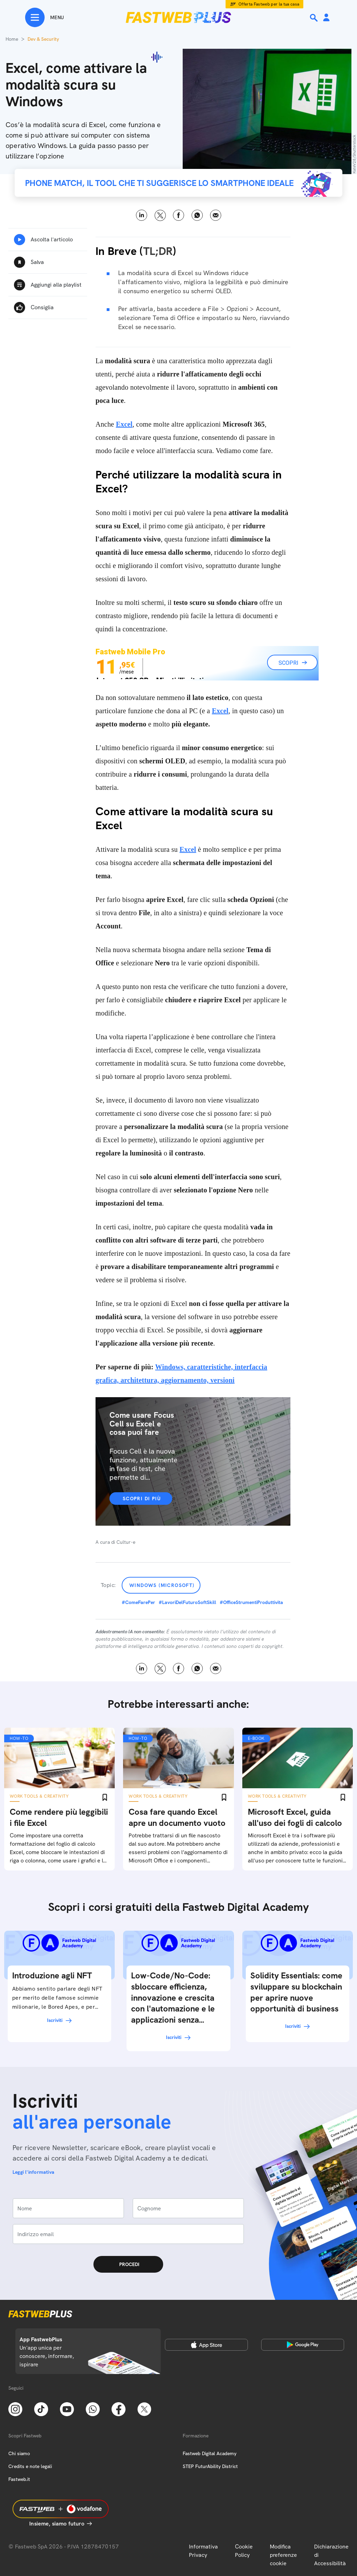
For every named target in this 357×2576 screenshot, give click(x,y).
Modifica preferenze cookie (283, 2555)
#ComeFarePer (138, 1602)
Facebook (178, 215)
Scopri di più (142, 1498)
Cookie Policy (244, 2551)
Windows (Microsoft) (162, 1585)
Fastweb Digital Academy (209, 2453)
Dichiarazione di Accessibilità (331, 2555)
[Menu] (44, 17)
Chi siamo (19, 2453)
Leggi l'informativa (33, 2172)
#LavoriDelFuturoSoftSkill (187, 1602)
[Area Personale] (326, 17)
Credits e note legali (30, 2466)
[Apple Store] (206, 2345)
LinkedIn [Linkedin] (141, 215)
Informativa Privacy (203, 2551)
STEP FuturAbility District (210, 2466)
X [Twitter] (160, 215)
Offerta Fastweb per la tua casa (268, 4)
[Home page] (178, 17)
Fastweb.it (19, 2479)
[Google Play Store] (302, 2345)
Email (215, 215)
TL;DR (158, 251)
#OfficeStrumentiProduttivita (251, 1602)
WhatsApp (197, 215)
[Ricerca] (314, 17)
